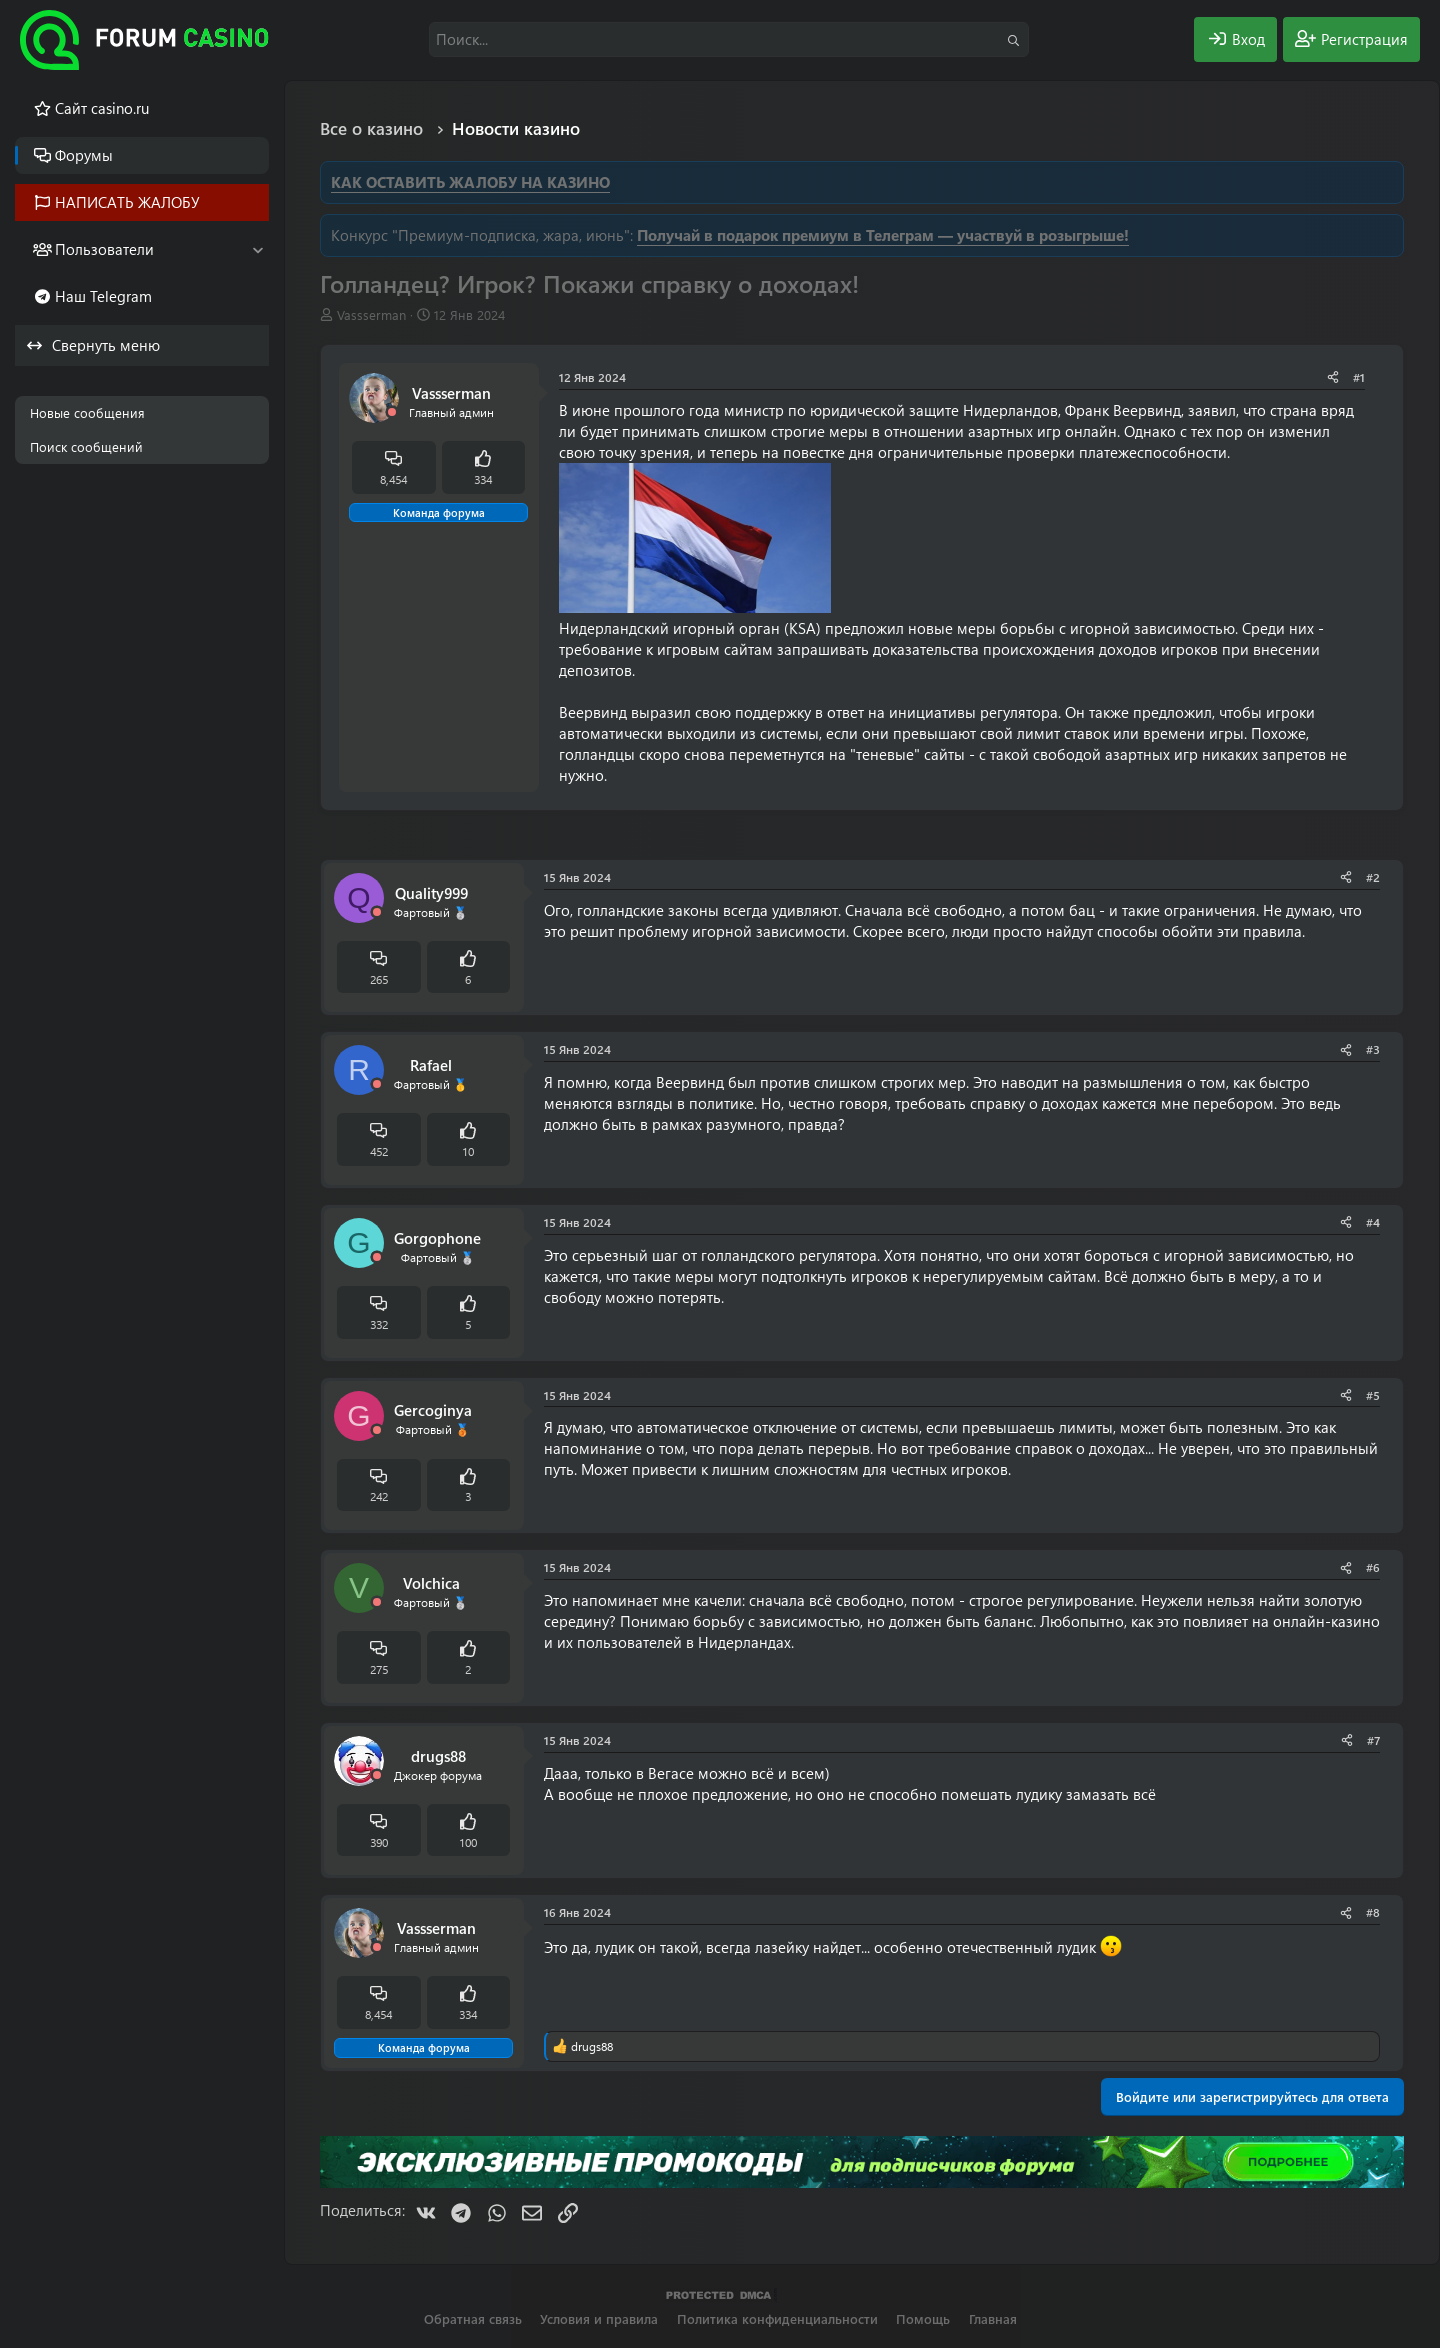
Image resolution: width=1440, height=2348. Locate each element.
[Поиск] (729, 39)
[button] (257, 249)
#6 (1373, 1567)
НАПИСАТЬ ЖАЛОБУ (127, 202)
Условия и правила (599, 2318)
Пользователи (104, 249)
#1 (1359, 377)
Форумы (84, 155)
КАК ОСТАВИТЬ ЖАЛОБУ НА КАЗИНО (470, 182)
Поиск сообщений (86, 446)
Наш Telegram (103, 296)
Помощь (923, 2318)
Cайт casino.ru (102, 108)
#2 (1373, 877)
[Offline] (392, 412)
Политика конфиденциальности (777, 2318)
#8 (1373, 1912)
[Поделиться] (1333, 377)
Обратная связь (473, 2318)
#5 (1373, 1395)
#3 (1373, 1049)
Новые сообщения (87, 412)
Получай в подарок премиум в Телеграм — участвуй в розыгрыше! (883, 235)
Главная (993, 2318)
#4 (1373, 1222)
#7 (1373, 1740)
